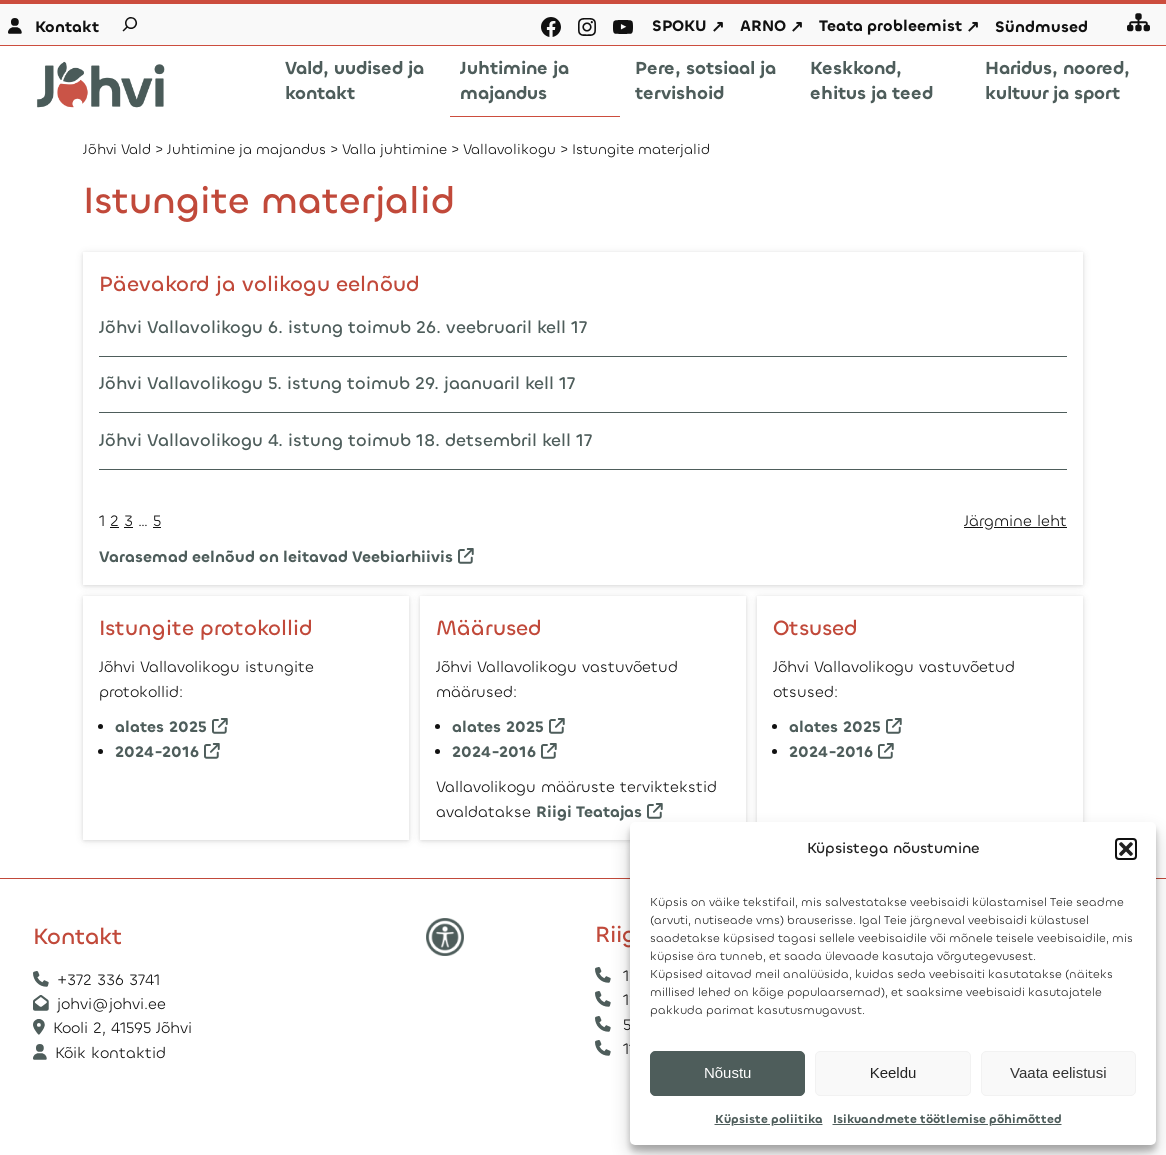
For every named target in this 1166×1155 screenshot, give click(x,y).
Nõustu (728, 1072)
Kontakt (67, 27)
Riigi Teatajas (589, 811)
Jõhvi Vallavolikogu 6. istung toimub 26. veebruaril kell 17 (343, 326)
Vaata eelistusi (1058, 1072)
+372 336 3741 (108, 980)
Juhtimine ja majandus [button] (514, 80)
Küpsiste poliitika (769, 1119)
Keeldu (893, 1072)
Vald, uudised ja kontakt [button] (354, 80)
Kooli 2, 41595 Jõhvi (125, 1028)
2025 (188, 727)
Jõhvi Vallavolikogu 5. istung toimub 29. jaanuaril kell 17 (337, 383)
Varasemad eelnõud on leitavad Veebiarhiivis (276, 556)
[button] (1126, 849)
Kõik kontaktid (110, 1053)
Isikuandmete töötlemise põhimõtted (947, 1119)
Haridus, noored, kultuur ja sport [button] (1057, 80)
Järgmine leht (1015, 521)
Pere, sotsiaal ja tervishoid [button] (705, 80)
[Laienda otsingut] (130, 24)
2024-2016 (157, 751)
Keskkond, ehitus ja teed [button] (871, 80)
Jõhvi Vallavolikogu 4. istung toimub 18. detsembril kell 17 (345, 440)
